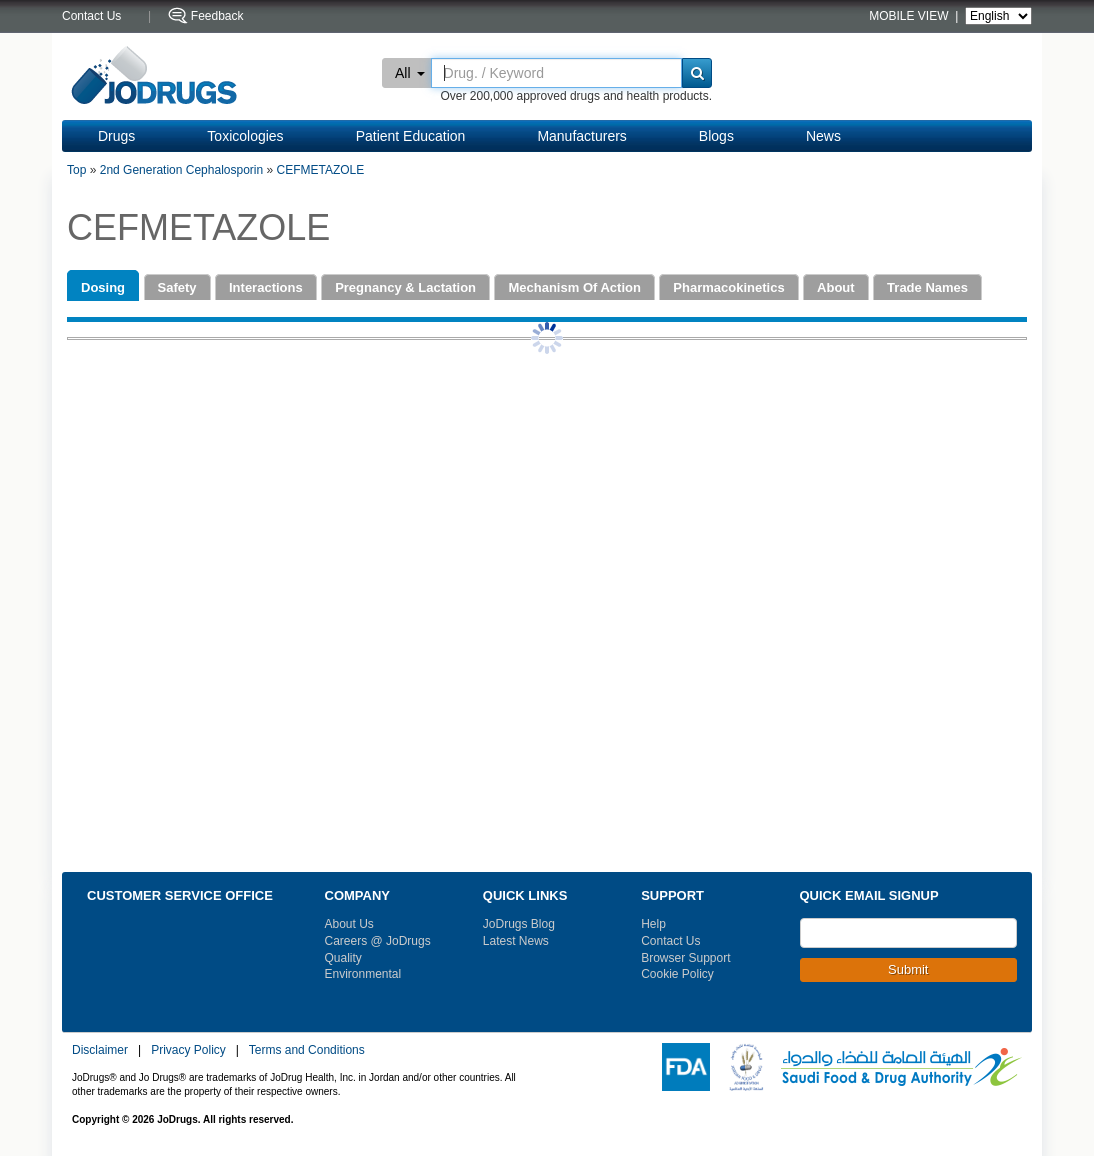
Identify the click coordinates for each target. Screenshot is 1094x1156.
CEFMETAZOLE (321, 170)
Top (76, 170)
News (823, 136)
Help (653, 924)
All (410, 73)
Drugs (116, 136)
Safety (177, 287)
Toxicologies (245, 136)
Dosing (103, 287)
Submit (908, 969)
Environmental (363, 974)
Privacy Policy (188, 1050)
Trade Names (927, 287)
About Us (349, 924)
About (836, 287)
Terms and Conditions (307, 1050)
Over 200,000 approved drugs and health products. (576, 96)
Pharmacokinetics (728, 287)
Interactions (266, 287)
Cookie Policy (677, 974)
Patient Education (411, 136)
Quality (343, 958)
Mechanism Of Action (574, 287)
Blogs (716, 136)
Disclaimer (100, 1050)
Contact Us (670, 941)
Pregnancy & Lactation (405, 287)
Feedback (217, 16)
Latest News (516, 941)
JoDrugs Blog (519, 924)
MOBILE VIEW (910, 16)
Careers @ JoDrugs (378, 941)
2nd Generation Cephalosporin (181, 170)
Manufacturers (581, 136)
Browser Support (685, 958)
